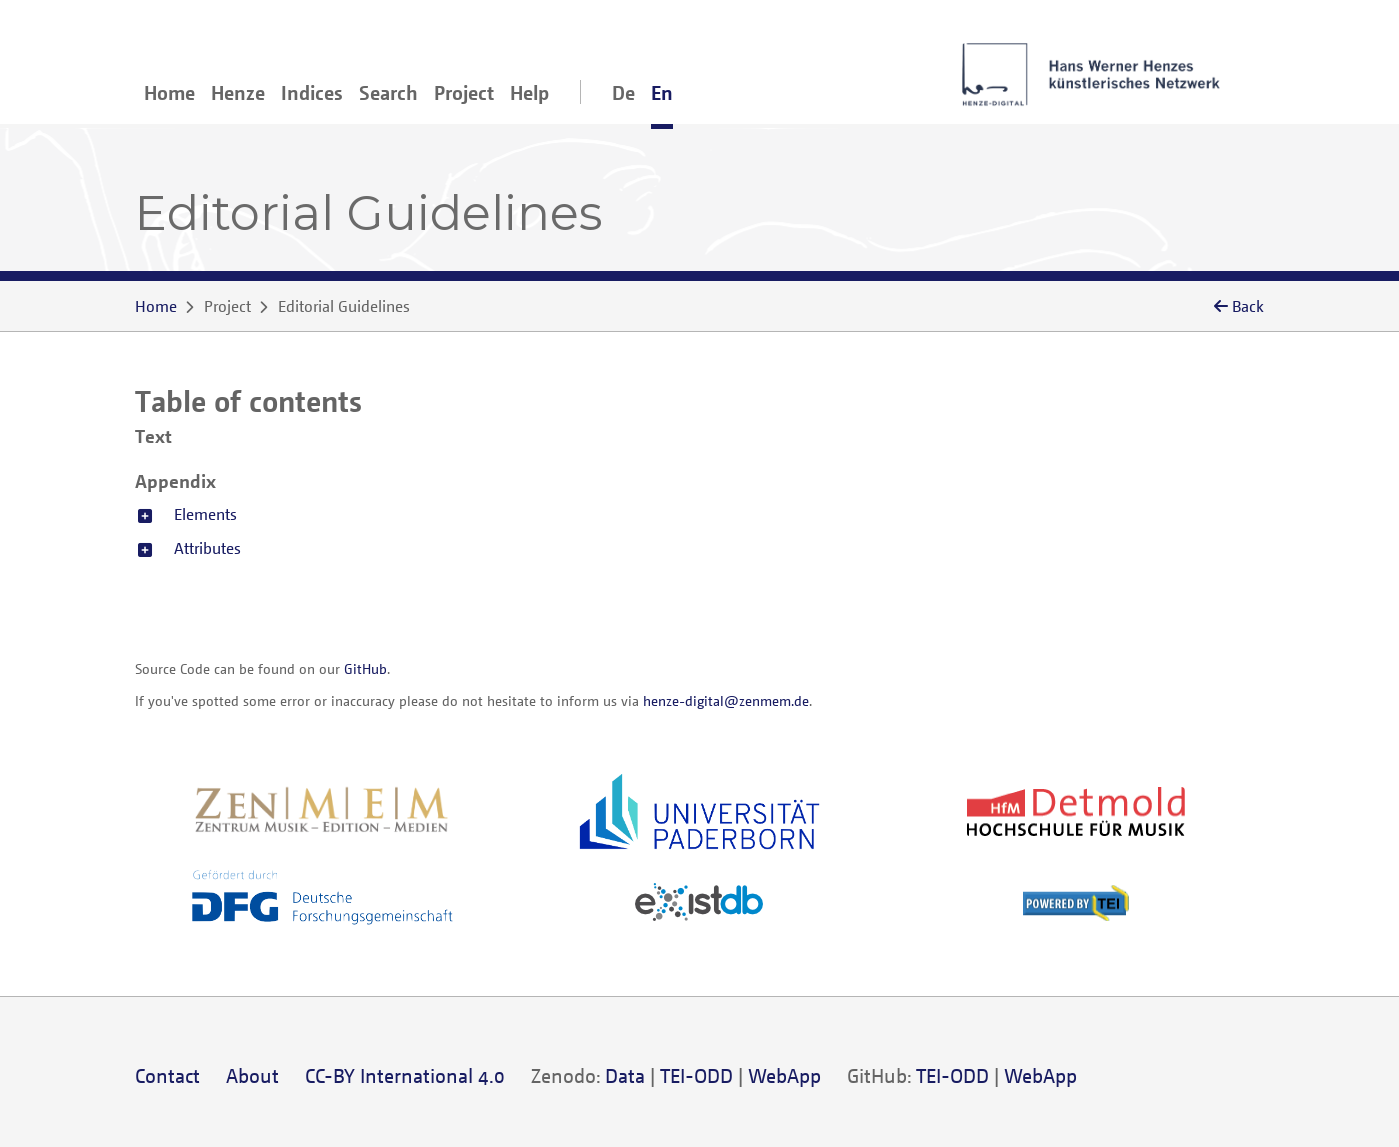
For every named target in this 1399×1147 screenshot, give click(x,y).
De (623, 92)
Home (169, 92)
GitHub (365, 668)
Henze (238, 92)
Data (625, 1075)
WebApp (784, 1075)
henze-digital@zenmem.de (726, 700)
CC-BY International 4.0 (405, 1075)
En (662, 92)
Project (464, 92)
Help (529, 92)
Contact (167, 1075)
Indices (312, 92)
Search (388, 92)
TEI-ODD (696, 1075)
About (252, 1075)
